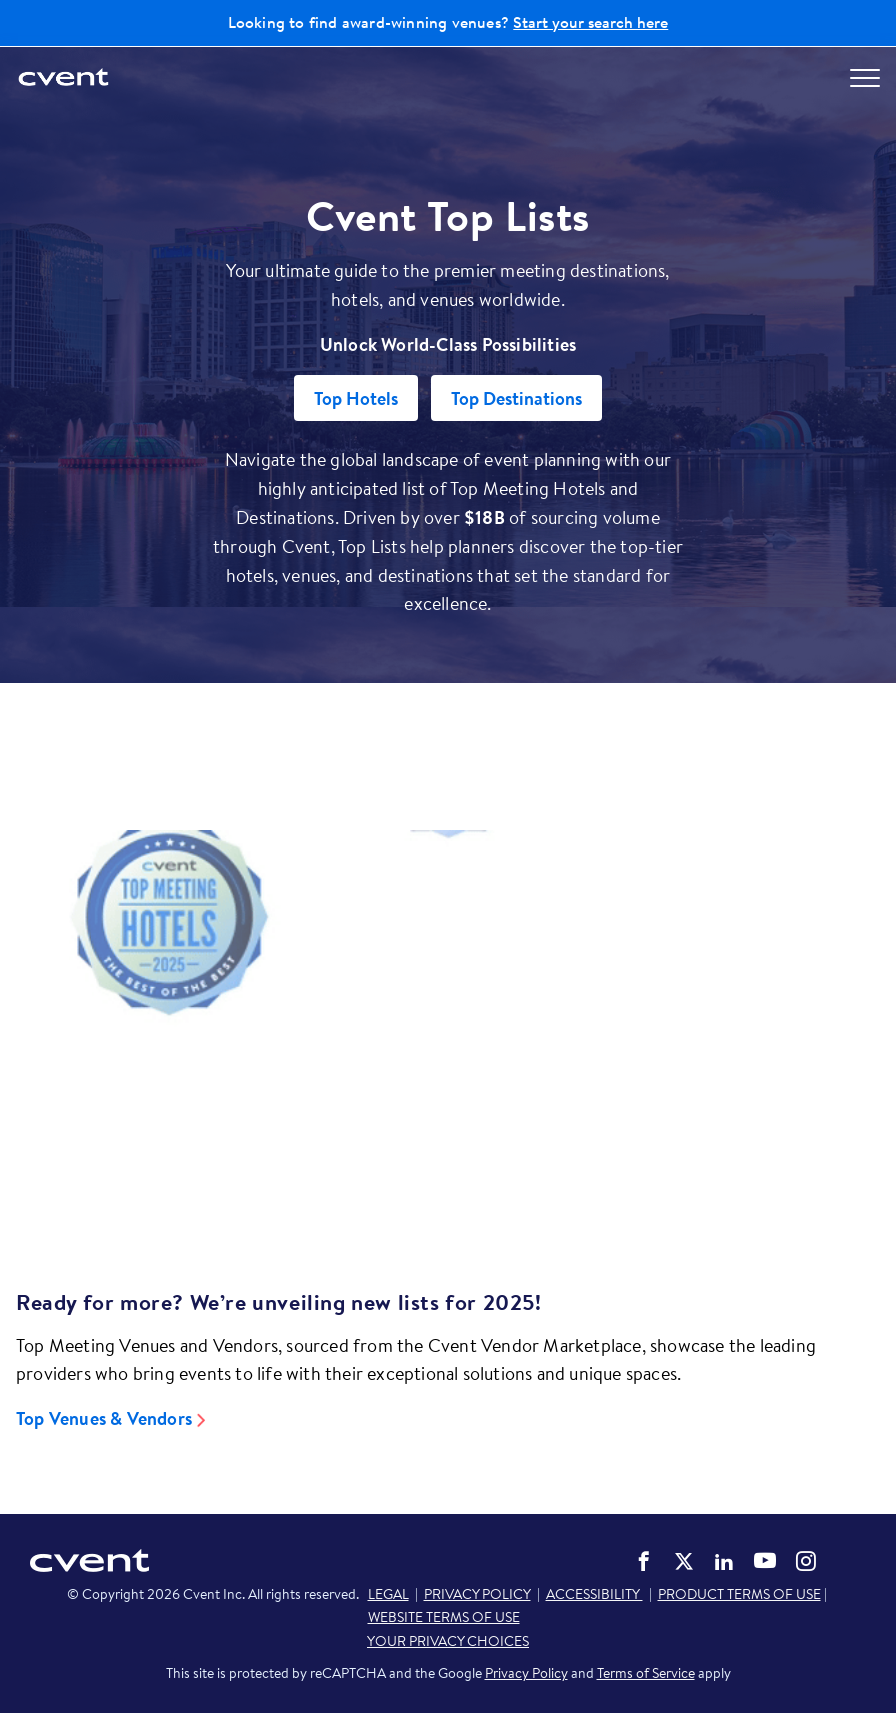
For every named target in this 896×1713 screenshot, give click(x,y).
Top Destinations (516, 398)
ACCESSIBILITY (594, 1594)
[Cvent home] (65, 78)
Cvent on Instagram (806, 1561)
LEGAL (388, 1594)
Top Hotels (356, 398)
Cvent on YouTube (765, 1560)
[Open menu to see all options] (865, 78)
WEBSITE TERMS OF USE (444, 1617)
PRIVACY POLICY (477, 1594)
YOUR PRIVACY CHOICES (448, 1641)
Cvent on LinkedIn (724, 1561)
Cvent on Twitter (684, 1561)
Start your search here (590, 22)
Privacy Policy (526, 1673)
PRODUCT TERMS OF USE (739, 1594)
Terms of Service (646, 1673)
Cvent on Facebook (644, 1561)
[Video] (448, 1026)
